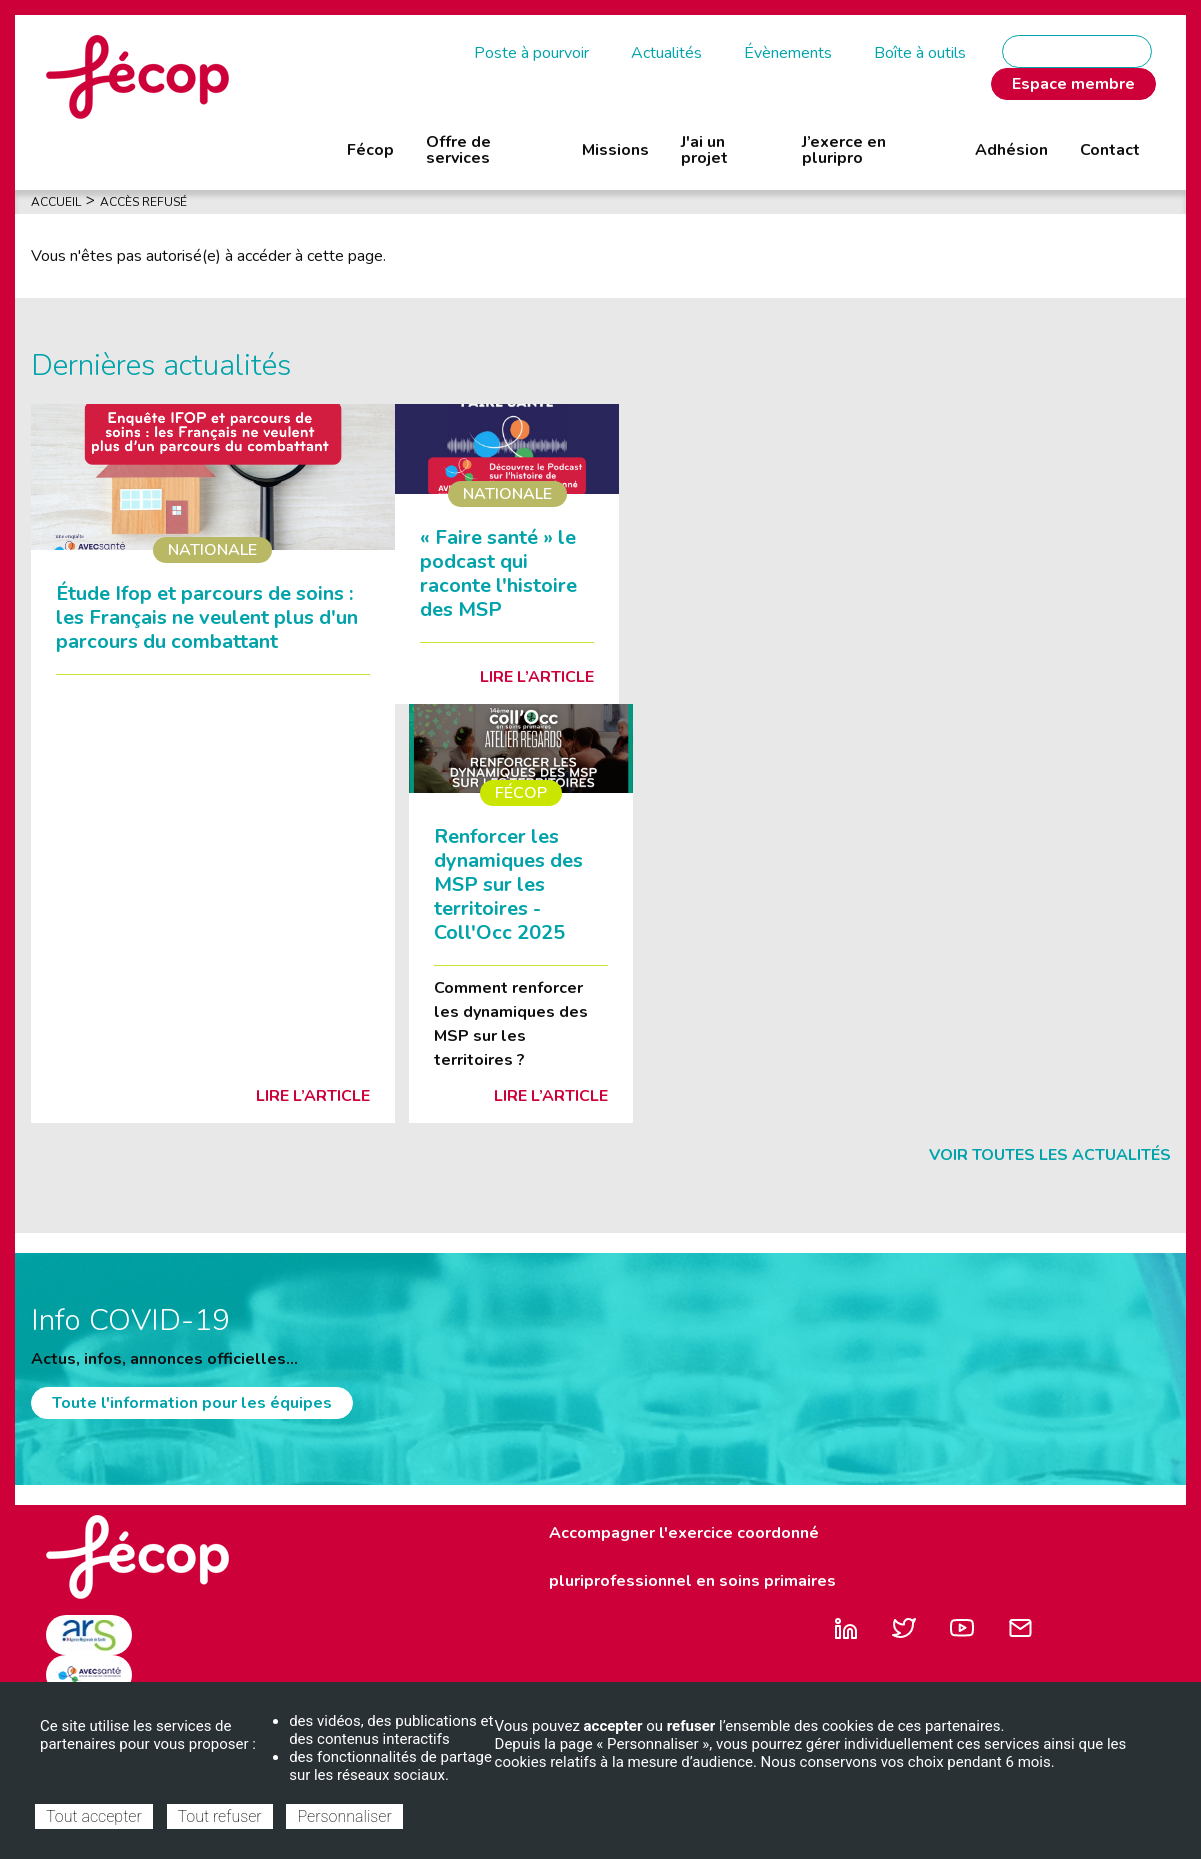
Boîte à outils (920, 53)
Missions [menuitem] (615, 150)
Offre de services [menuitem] (458, 150)
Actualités (666, 53)
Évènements (788, 53)
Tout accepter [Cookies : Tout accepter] (94, 1816)
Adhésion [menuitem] (1011, 150)
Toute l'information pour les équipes (192, 1403)
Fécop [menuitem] (370, 150)
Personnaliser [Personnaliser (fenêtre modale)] (344, 1816)
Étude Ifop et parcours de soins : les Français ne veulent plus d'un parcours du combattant (207, 617)
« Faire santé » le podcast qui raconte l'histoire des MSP (498, 573)
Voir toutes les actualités (1050, 1155)
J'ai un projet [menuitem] (704, 150)
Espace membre (1073, 84)
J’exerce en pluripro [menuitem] (844, 150)
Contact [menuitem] (1110, 150)
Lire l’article (313, 1096)
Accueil (56, 202)
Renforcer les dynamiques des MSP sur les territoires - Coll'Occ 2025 (508, 884)
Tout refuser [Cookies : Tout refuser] (220, 1816)
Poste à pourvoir (531, 53)
